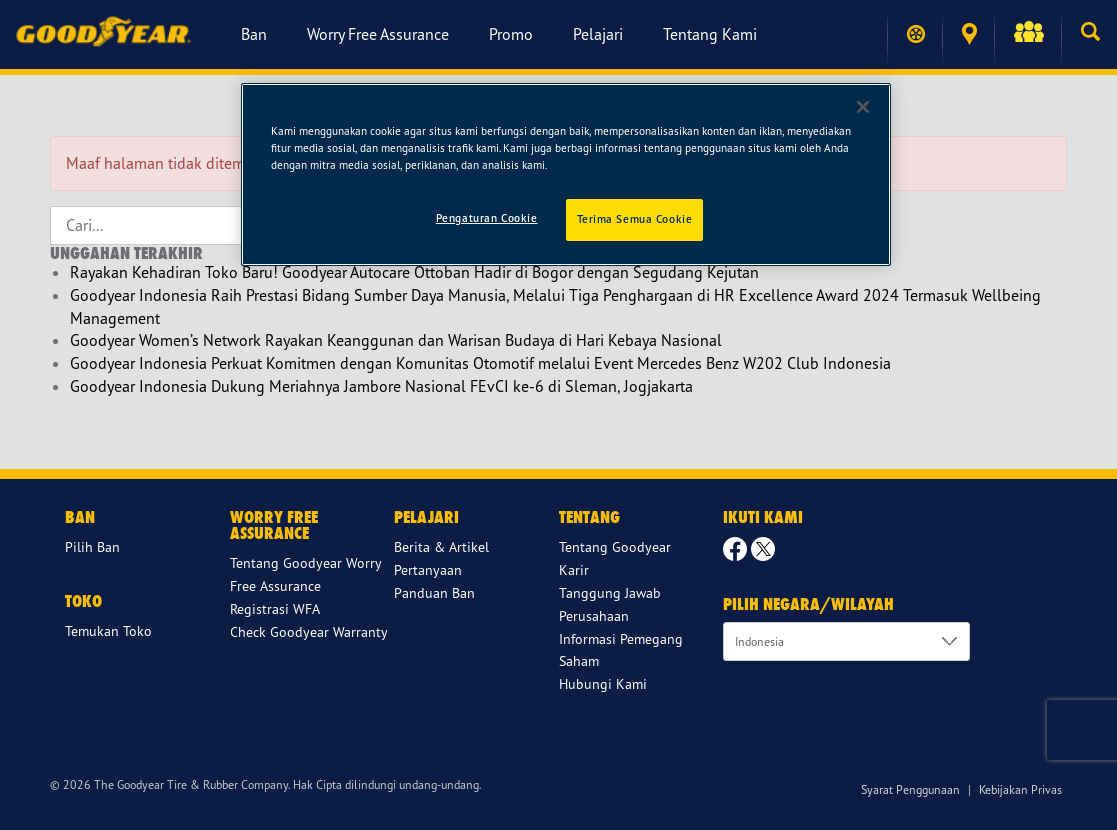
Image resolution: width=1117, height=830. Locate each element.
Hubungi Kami (603, 683)
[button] (1027, 34)
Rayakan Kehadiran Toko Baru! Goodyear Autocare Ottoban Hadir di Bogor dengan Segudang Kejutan (414, 272)
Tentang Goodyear (615, 546)
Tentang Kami (710, 34)
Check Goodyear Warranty (309, 631)
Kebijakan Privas (1020, 789)
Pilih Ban (92, 546)
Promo (511, 34)
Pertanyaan (428, 569)
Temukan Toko (969, 34)
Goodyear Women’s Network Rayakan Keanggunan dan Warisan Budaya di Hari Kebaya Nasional (396, 340)
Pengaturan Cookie (487, 218)
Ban (254, 34)
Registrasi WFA (275, 608)
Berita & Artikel (441, 546)
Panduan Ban (434, 592)
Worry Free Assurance (378, 34)
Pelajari (598, 34)
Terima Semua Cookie (635, 219)
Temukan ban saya (916, 34)
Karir (574, 569)
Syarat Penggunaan (910, 789)
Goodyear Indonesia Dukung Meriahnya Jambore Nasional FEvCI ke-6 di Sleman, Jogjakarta (381, 386)
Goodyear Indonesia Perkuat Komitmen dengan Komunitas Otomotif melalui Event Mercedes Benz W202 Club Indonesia (480, 363)
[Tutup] (863, 107)
